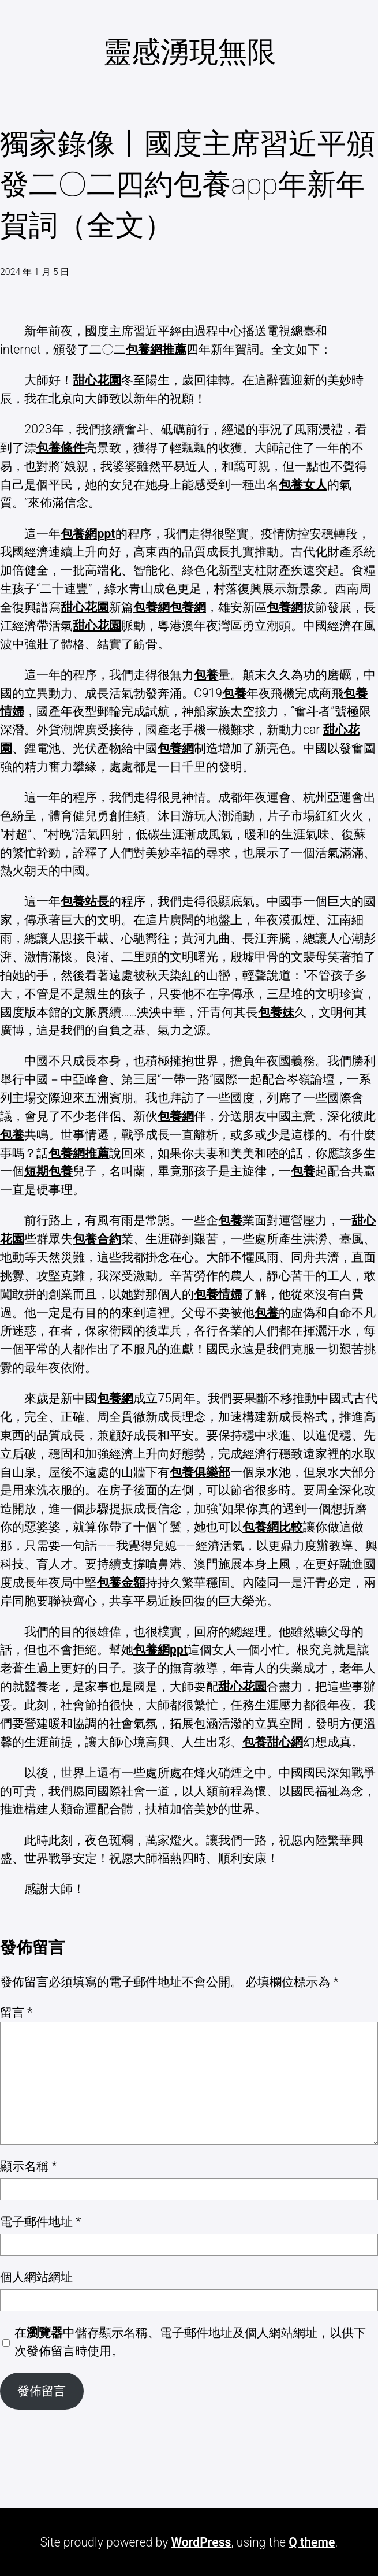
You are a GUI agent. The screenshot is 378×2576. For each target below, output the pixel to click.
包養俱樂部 (200, 1472)
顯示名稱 (28, 2166)
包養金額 (121, 1582)
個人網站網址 (36, 2277)
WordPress (201, 2542)
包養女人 (303, 484)
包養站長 (85, 901)
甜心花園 (97, 380)
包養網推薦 (156, 349)
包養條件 (60, 447)
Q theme (312, 2542)
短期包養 (48, 1171)
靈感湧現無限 (189, 52)
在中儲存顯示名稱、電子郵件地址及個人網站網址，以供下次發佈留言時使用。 (190, 2341)
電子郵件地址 (40, 2221)
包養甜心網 (272, 1742)
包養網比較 (272, 1527)
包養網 (151, 607)
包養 (206, 674)
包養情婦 (218, 1294)
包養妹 (276, 1012)
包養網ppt (88, 533)
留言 (16, 2012)
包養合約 (97, 1238)
